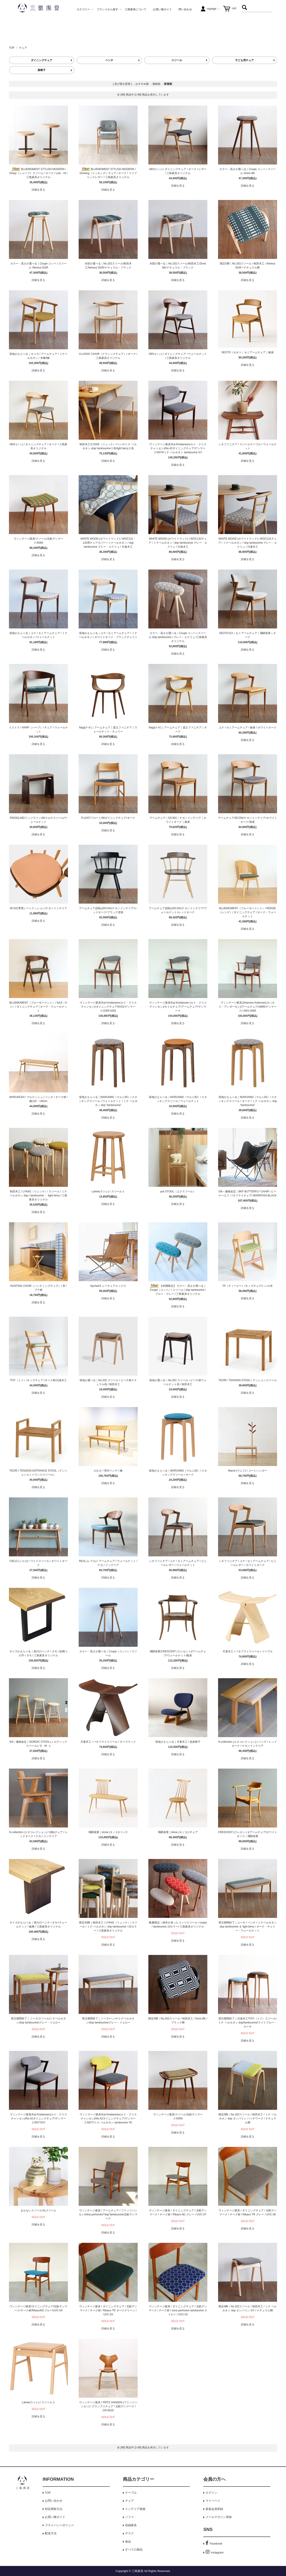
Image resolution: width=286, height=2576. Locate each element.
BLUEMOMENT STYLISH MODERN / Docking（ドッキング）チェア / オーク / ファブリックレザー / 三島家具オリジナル (108, 173)
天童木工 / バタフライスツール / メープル (248, 1651)
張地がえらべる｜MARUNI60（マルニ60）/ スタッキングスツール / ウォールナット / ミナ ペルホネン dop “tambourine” (108, 1101)
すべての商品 (134, 2549)
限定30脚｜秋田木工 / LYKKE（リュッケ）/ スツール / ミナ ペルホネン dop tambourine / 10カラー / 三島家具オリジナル (108, 1926)
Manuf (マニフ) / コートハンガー (247, 1470)
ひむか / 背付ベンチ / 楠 (108, 1470)
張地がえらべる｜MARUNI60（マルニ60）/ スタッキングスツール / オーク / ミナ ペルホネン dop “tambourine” (247, 1101)
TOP (11, 47)
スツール (176, 60)
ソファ (129, 2517)
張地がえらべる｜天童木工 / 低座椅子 (177, 1741)
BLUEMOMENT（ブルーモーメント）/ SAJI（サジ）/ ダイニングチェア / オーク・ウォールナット (38, 1006)
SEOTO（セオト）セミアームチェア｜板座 (247, 352)
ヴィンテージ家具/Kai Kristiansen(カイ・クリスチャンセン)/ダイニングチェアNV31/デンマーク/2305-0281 (108, 1006)
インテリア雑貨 (135, 2509)
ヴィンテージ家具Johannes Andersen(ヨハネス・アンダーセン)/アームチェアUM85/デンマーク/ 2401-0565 (248, 1006)
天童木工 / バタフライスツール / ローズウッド (108, 1741)
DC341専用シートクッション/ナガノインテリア (38, 908)
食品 (128, 2541)
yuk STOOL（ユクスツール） (178, 1191)
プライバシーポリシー (59, 2525)
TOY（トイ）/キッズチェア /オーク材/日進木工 (38, 1380)
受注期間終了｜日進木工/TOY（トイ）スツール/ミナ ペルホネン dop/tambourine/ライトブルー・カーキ (247, 2022)
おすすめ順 (142, 83)
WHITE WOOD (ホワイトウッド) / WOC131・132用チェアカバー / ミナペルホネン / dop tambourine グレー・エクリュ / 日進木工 (108, 542)
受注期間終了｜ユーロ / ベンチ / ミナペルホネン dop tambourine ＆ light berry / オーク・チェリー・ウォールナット (248, 1926)
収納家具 (131, 2525)
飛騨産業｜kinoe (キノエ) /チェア (179, 1832)
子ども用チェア (244, 60)
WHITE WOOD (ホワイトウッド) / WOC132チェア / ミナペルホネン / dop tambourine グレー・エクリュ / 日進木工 (178, 542)
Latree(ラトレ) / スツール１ (108, 1191)
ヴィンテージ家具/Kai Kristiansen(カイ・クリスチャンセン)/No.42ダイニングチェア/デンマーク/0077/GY (38, 2118)
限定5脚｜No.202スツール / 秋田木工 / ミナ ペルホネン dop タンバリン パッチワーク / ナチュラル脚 (248, 2118)
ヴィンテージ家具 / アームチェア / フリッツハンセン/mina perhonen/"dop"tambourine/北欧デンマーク (108, 2214)
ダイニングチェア (41, 60)
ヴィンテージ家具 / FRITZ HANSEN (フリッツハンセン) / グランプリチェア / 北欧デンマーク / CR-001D (108, 2406)
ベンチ (109, 60)
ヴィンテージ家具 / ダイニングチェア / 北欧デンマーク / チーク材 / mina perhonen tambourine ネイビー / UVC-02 (178, 2310)
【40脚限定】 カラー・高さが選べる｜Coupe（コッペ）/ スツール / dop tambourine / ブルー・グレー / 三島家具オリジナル (177, 1289)
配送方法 (51, 2533)
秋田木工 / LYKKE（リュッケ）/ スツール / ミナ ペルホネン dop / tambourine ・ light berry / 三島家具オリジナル (38, 1195)
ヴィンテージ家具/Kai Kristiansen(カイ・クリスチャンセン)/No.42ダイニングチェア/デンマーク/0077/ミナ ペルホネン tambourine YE (108, 2118)
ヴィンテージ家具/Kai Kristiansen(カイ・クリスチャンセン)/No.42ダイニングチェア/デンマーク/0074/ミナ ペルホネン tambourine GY (177, 448)
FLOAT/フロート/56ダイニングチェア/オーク (108, 817)
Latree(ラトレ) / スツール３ (38, 2402)
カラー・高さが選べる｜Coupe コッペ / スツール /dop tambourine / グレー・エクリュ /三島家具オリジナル (178, 637)
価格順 (156, 83)
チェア (23, 47)
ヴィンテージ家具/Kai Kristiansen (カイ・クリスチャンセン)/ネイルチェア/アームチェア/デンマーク (178, 1006)
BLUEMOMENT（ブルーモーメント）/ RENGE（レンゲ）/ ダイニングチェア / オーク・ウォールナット (247, 912)
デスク (129, 2533)
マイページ (213, 2500)
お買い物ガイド (55, 2517)
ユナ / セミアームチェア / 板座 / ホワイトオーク (247, 727)
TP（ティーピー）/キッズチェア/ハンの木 (247, 1285)
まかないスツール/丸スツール (38, 2210)
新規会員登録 (214, 2509)
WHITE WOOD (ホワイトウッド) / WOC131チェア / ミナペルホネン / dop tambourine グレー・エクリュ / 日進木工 (247, 542)
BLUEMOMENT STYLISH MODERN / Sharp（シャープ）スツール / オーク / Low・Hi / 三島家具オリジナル (38, 173)
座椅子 (42, 70)
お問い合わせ (53, 2500)
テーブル (131, 2492)
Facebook (214, 2543)
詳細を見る (38, 189)
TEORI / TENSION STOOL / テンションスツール (247, 1380)
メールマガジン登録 (219, 2517)
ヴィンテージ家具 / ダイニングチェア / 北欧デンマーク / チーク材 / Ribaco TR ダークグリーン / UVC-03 (108, 2310)
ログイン (211, 2492)
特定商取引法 (53, 2509)
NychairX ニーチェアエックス (108, 1285)
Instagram (215, 2552)
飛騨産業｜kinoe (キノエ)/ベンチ (108, 1832)
